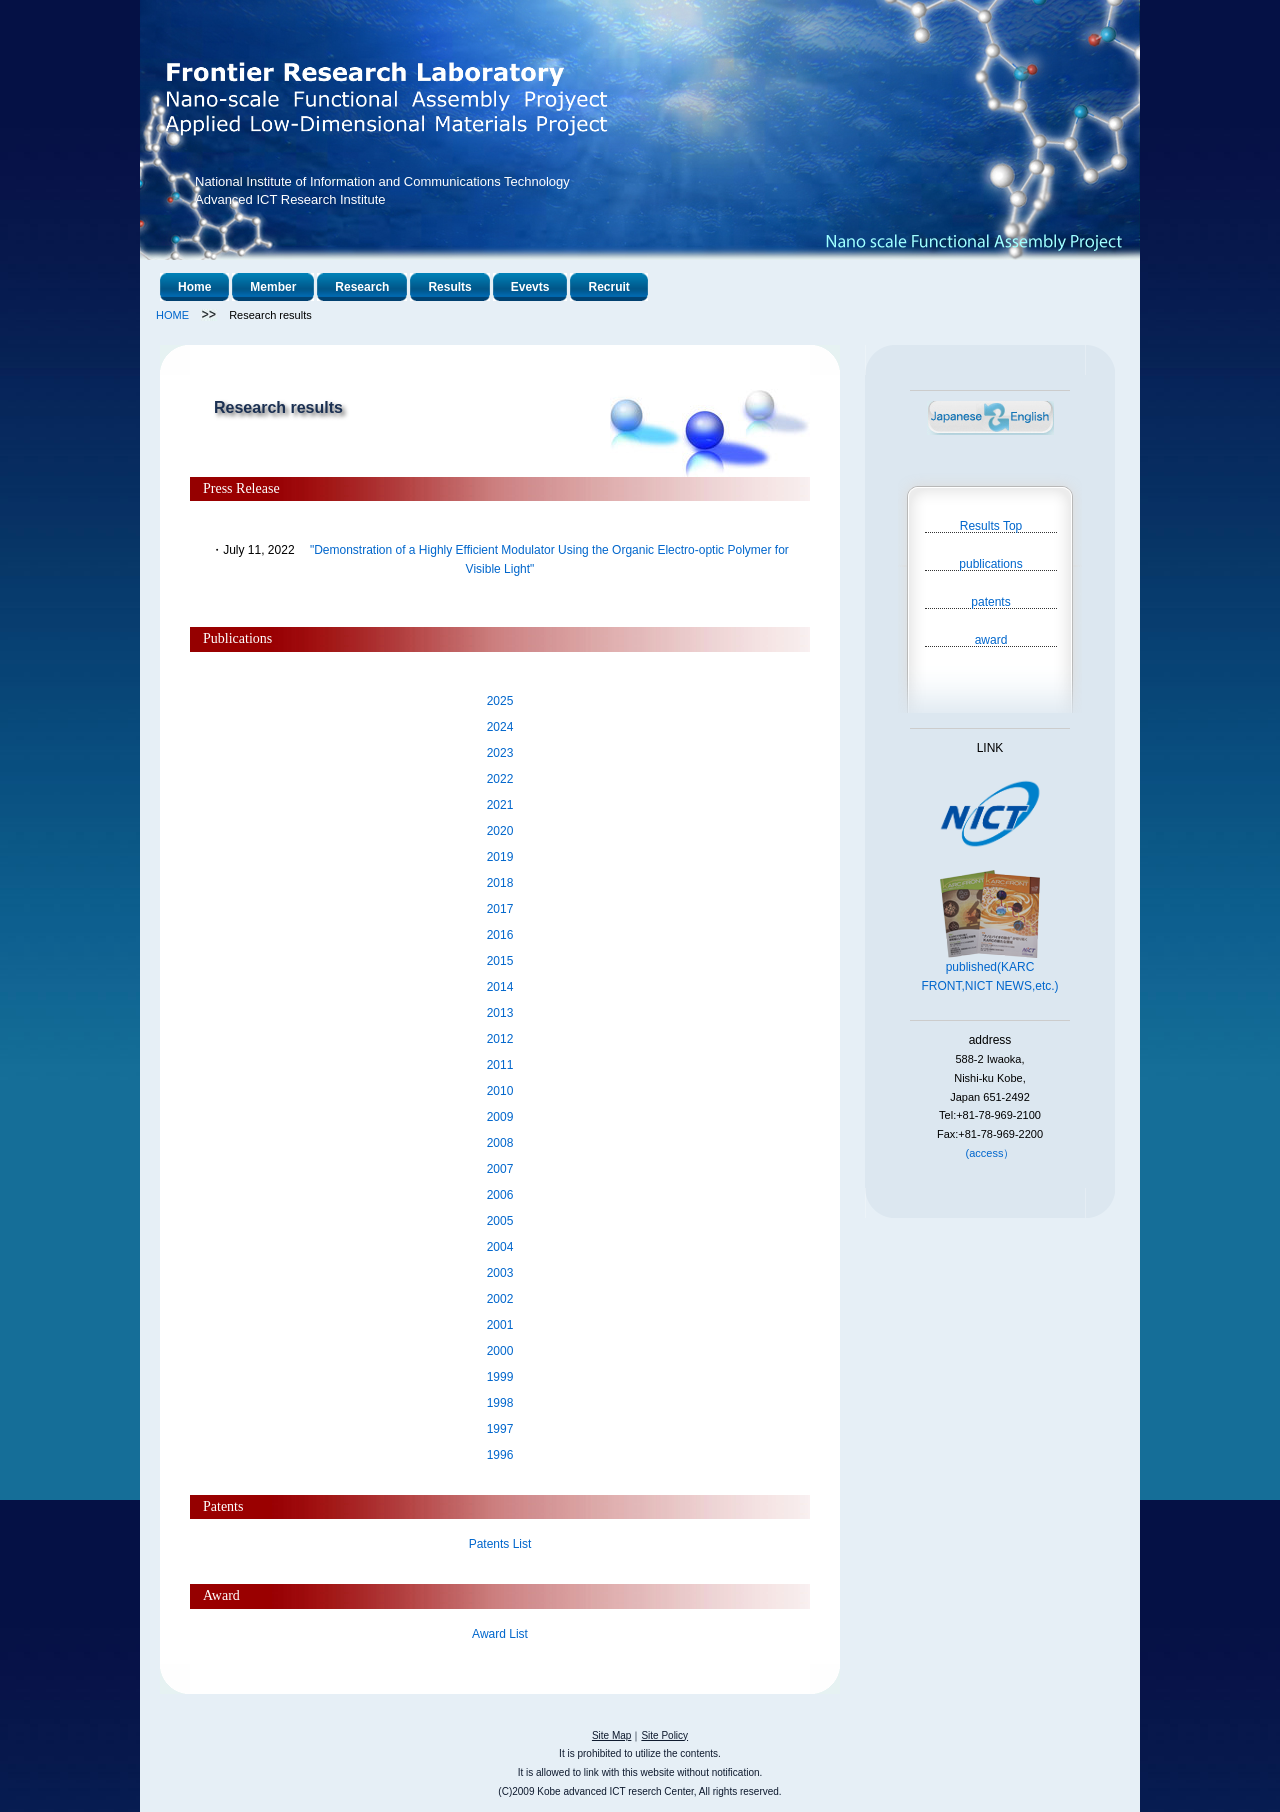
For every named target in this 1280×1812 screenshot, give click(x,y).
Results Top (991, 525)
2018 (500, 883)
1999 (500, 1377)
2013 (500, 1013)
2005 (500, 1221)
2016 (500, 935)
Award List (500, 1634)
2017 (500, 909)
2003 (500, 1273)
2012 (500, 1039)
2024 (500, 727)
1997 (500, 1429)
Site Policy (664, 1735)
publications (990, 563)
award (991, 639)
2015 (500, 961)
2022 (500, 779)
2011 (500, 1065)
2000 (500, 1351)
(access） (990, 1153)
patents (990, 601)
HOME (172, 315)
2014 (500, 987)
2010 (500, 1091)
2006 (500, 1195)
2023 (500, 753)
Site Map (611, 1735)
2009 (500, 1117)
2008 (500, 1143)
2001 (500, 1325)
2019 (500, 857)
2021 (500, 805)
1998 (500, 1403)
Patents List (500, 1544)
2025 (500, 701)
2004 (500, 1247)
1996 (500, 1455)
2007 (500, 1169)
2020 (500, 831)
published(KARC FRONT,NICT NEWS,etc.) (989, 970)
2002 (500, 1299)
